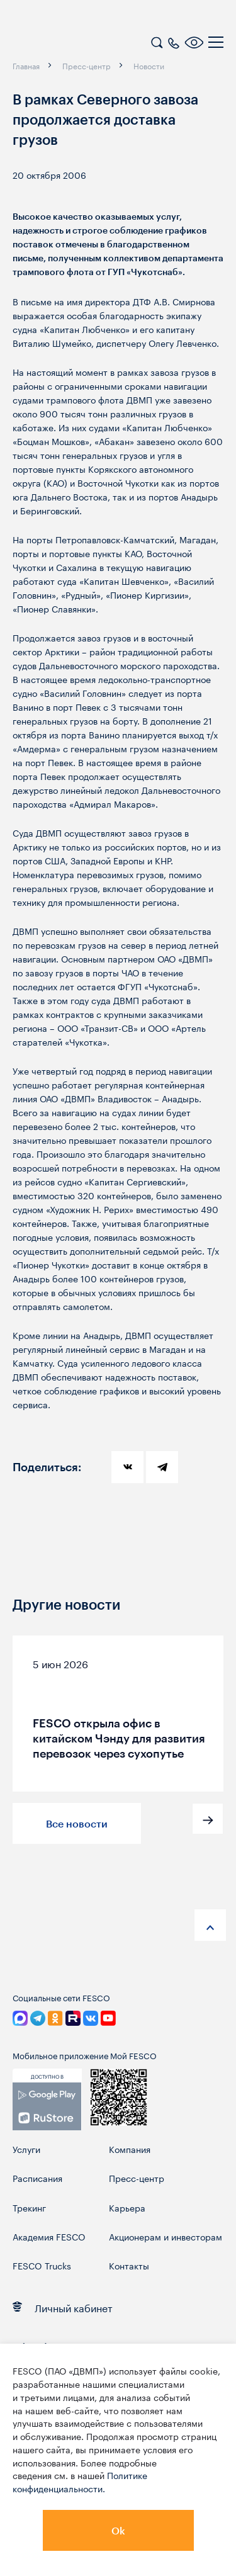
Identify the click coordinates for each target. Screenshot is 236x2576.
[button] (207, 1818)
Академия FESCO (49, 2236)
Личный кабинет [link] (63, 2307)
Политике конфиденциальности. (80, 2481)
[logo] (91, 44)
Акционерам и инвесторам (165, 2236)
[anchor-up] (210, 1925)
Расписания (37, 2177)
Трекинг (29, 2207)
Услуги (26, 2148)
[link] (47, 2106)
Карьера (127, 2207)
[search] (156, 41)
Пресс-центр (136, 2177)
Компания (129, 2148)
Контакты (129, 2265)
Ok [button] (118, 2530)
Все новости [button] (77, 1823)
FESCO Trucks (42, 2265)
